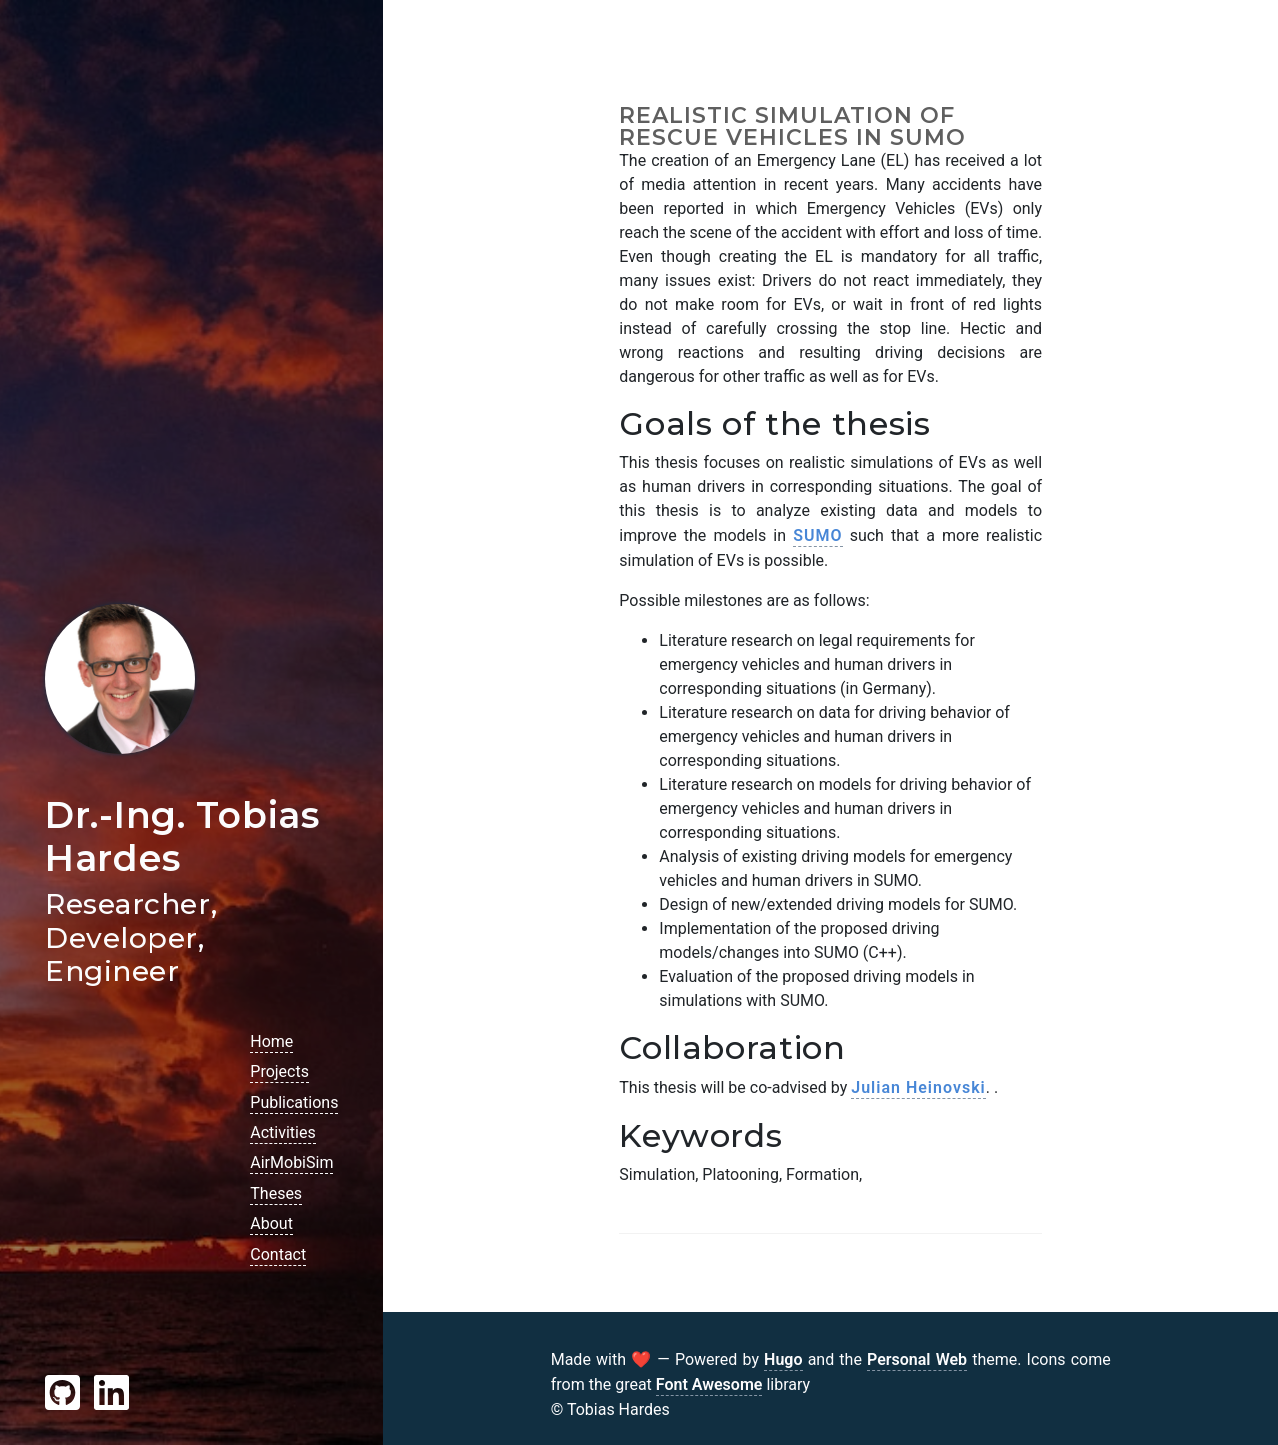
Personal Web (917, 1359)
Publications (294, 1102)
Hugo (783, 1359)
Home (271, 1041)
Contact (278, 1254)
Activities (282, 1132)
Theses (276, 1193)
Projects (279, 1071)
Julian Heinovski (918, 1087)
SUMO (817, 535)
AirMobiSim (291, 1162)
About (271, 1223)
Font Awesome (709, 1384)
